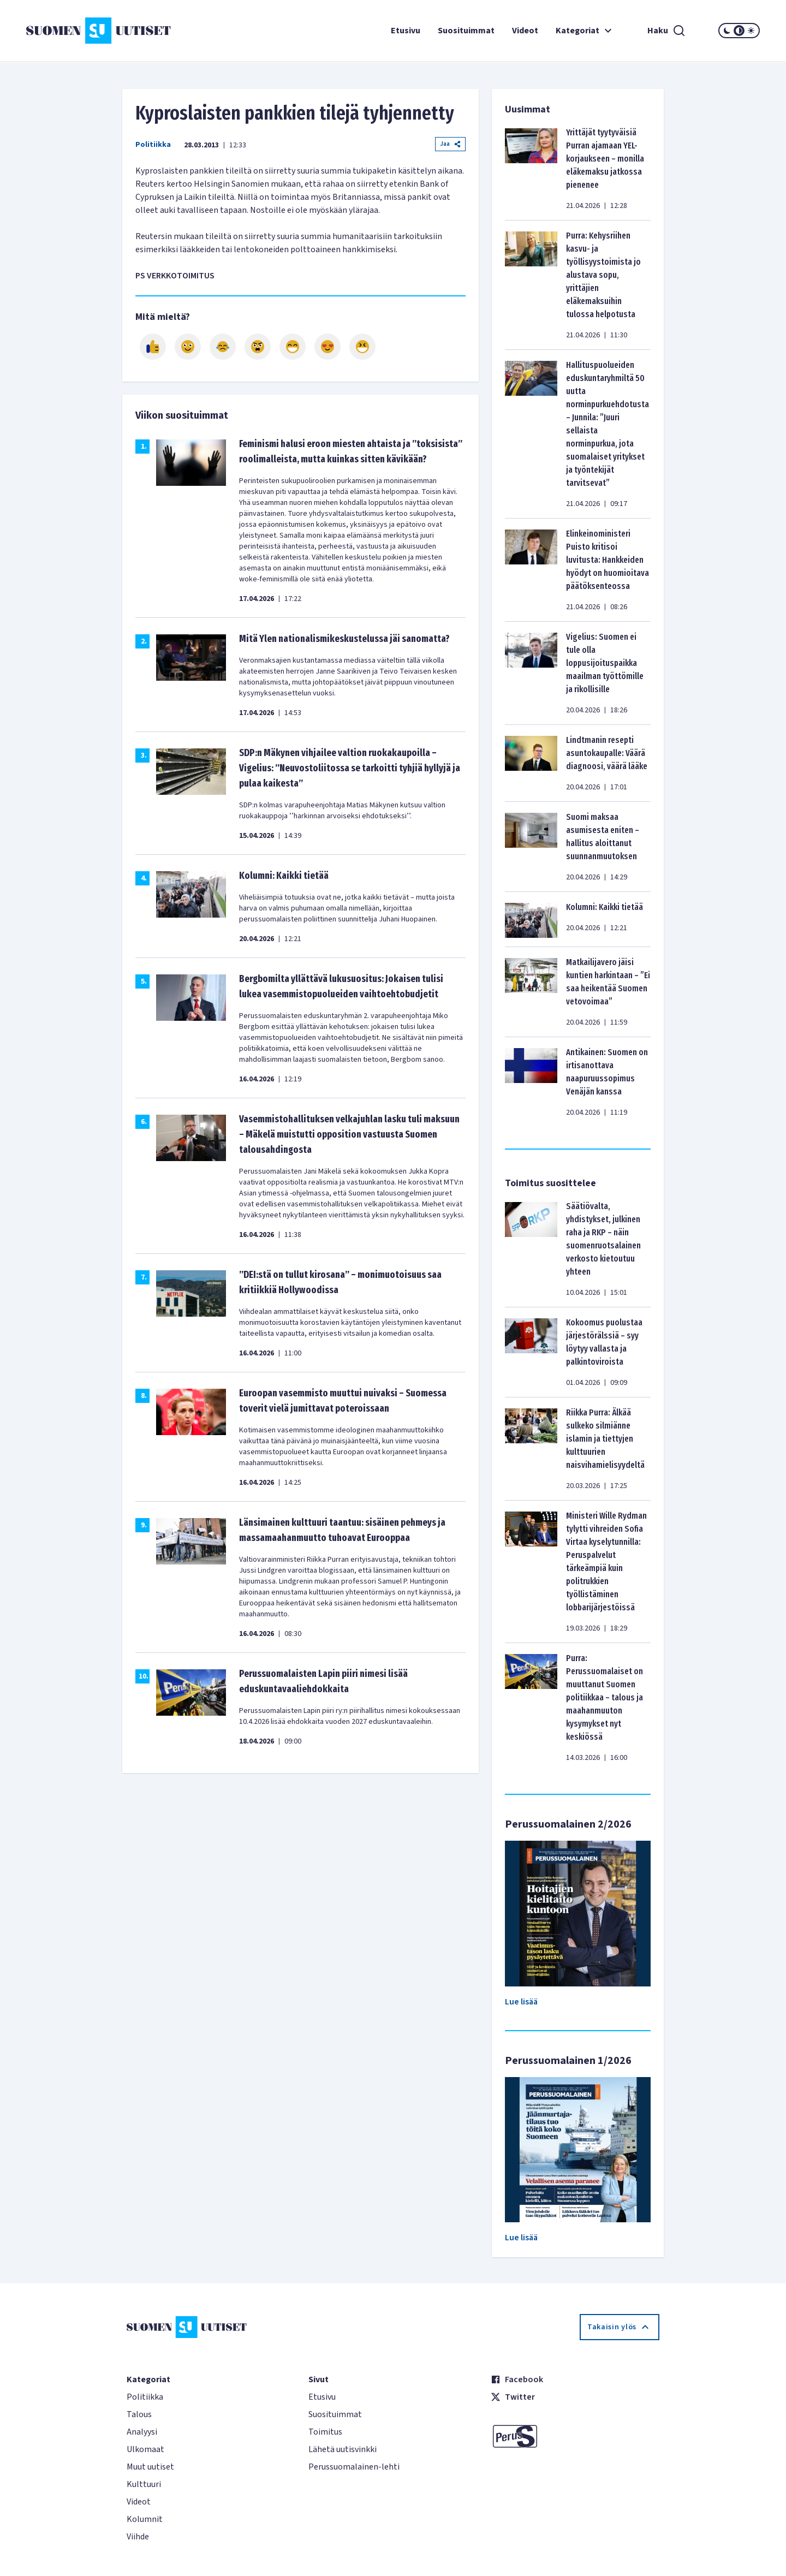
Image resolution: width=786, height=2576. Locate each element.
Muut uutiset (150, 2467)
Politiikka (153, 144)
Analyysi (142, 2432)
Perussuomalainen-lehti (354, 2467)
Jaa (450, 143)
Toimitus (325, 2432)
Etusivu (405, 31)
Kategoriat (585, 30)
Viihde (138, 2537)
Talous (139, 2414)
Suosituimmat (466, 31)
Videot (525, 31)
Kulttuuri (144, 2484)
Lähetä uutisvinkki (342, 2449)
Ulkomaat (145, 2449)
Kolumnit (145, 2519)
